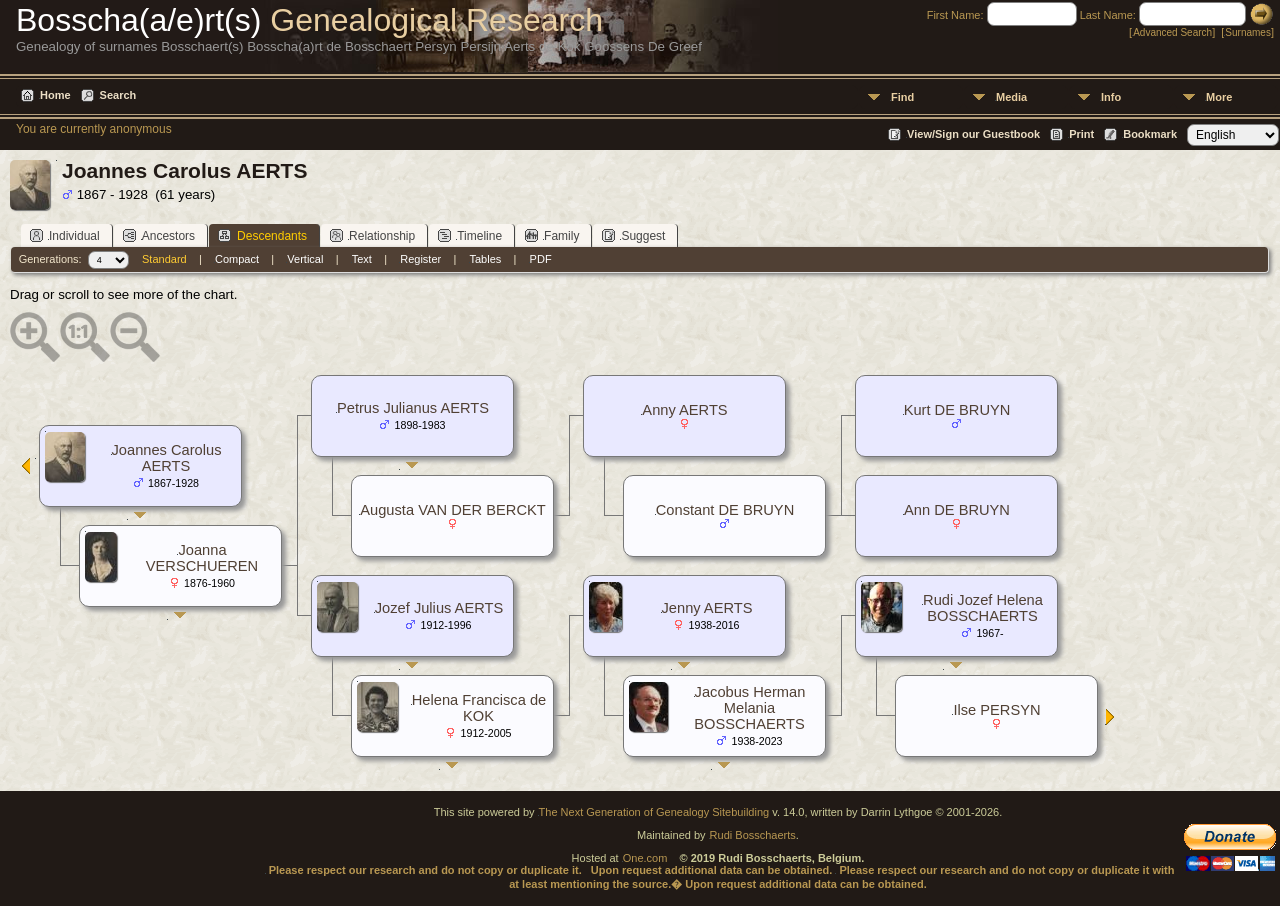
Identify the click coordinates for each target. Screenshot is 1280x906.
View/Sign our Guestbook (973, 134)
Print (1081, 134)
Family (552, 235)
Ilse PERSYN (996, 710)
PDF (541, 259)
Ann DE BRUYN (957, 510)
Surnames (1248, 32)
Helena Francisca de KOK (479, 708)
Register (420, 259)
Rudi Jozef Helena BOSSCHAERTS (983, 608)
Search (118, 95)
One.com (645, 858)
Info (1111, 97)
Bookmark (1150, 134)
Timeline (470, 235)
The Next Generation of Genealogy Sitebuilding (654, 812)
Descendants (262, 235)
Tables (486, 259)
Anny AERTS (684, 410)
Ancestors (159, 235)
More (1219, 97)
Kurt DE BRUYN (957, 410)
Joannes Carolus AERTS (167, 458)
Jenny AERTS (707, 608)
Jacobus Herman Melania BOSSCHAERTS (749, 708)
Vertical (305, 259)
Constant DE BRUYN (725, 510)
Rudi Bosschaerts (753, 835)
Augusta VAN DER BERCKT (452, 510)
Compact (237, 259)
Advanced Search (1172, 32)
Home (55, 95)
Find (902, 97)
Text (362, 259)
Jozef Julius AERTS (439, 608)
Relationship (372, 235)
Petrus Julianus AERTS (413, 408)
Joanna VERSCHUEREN (202, 558)
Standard (164, 259)
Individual (65, 235)
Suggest (633, 235)
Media (1011, 97)
